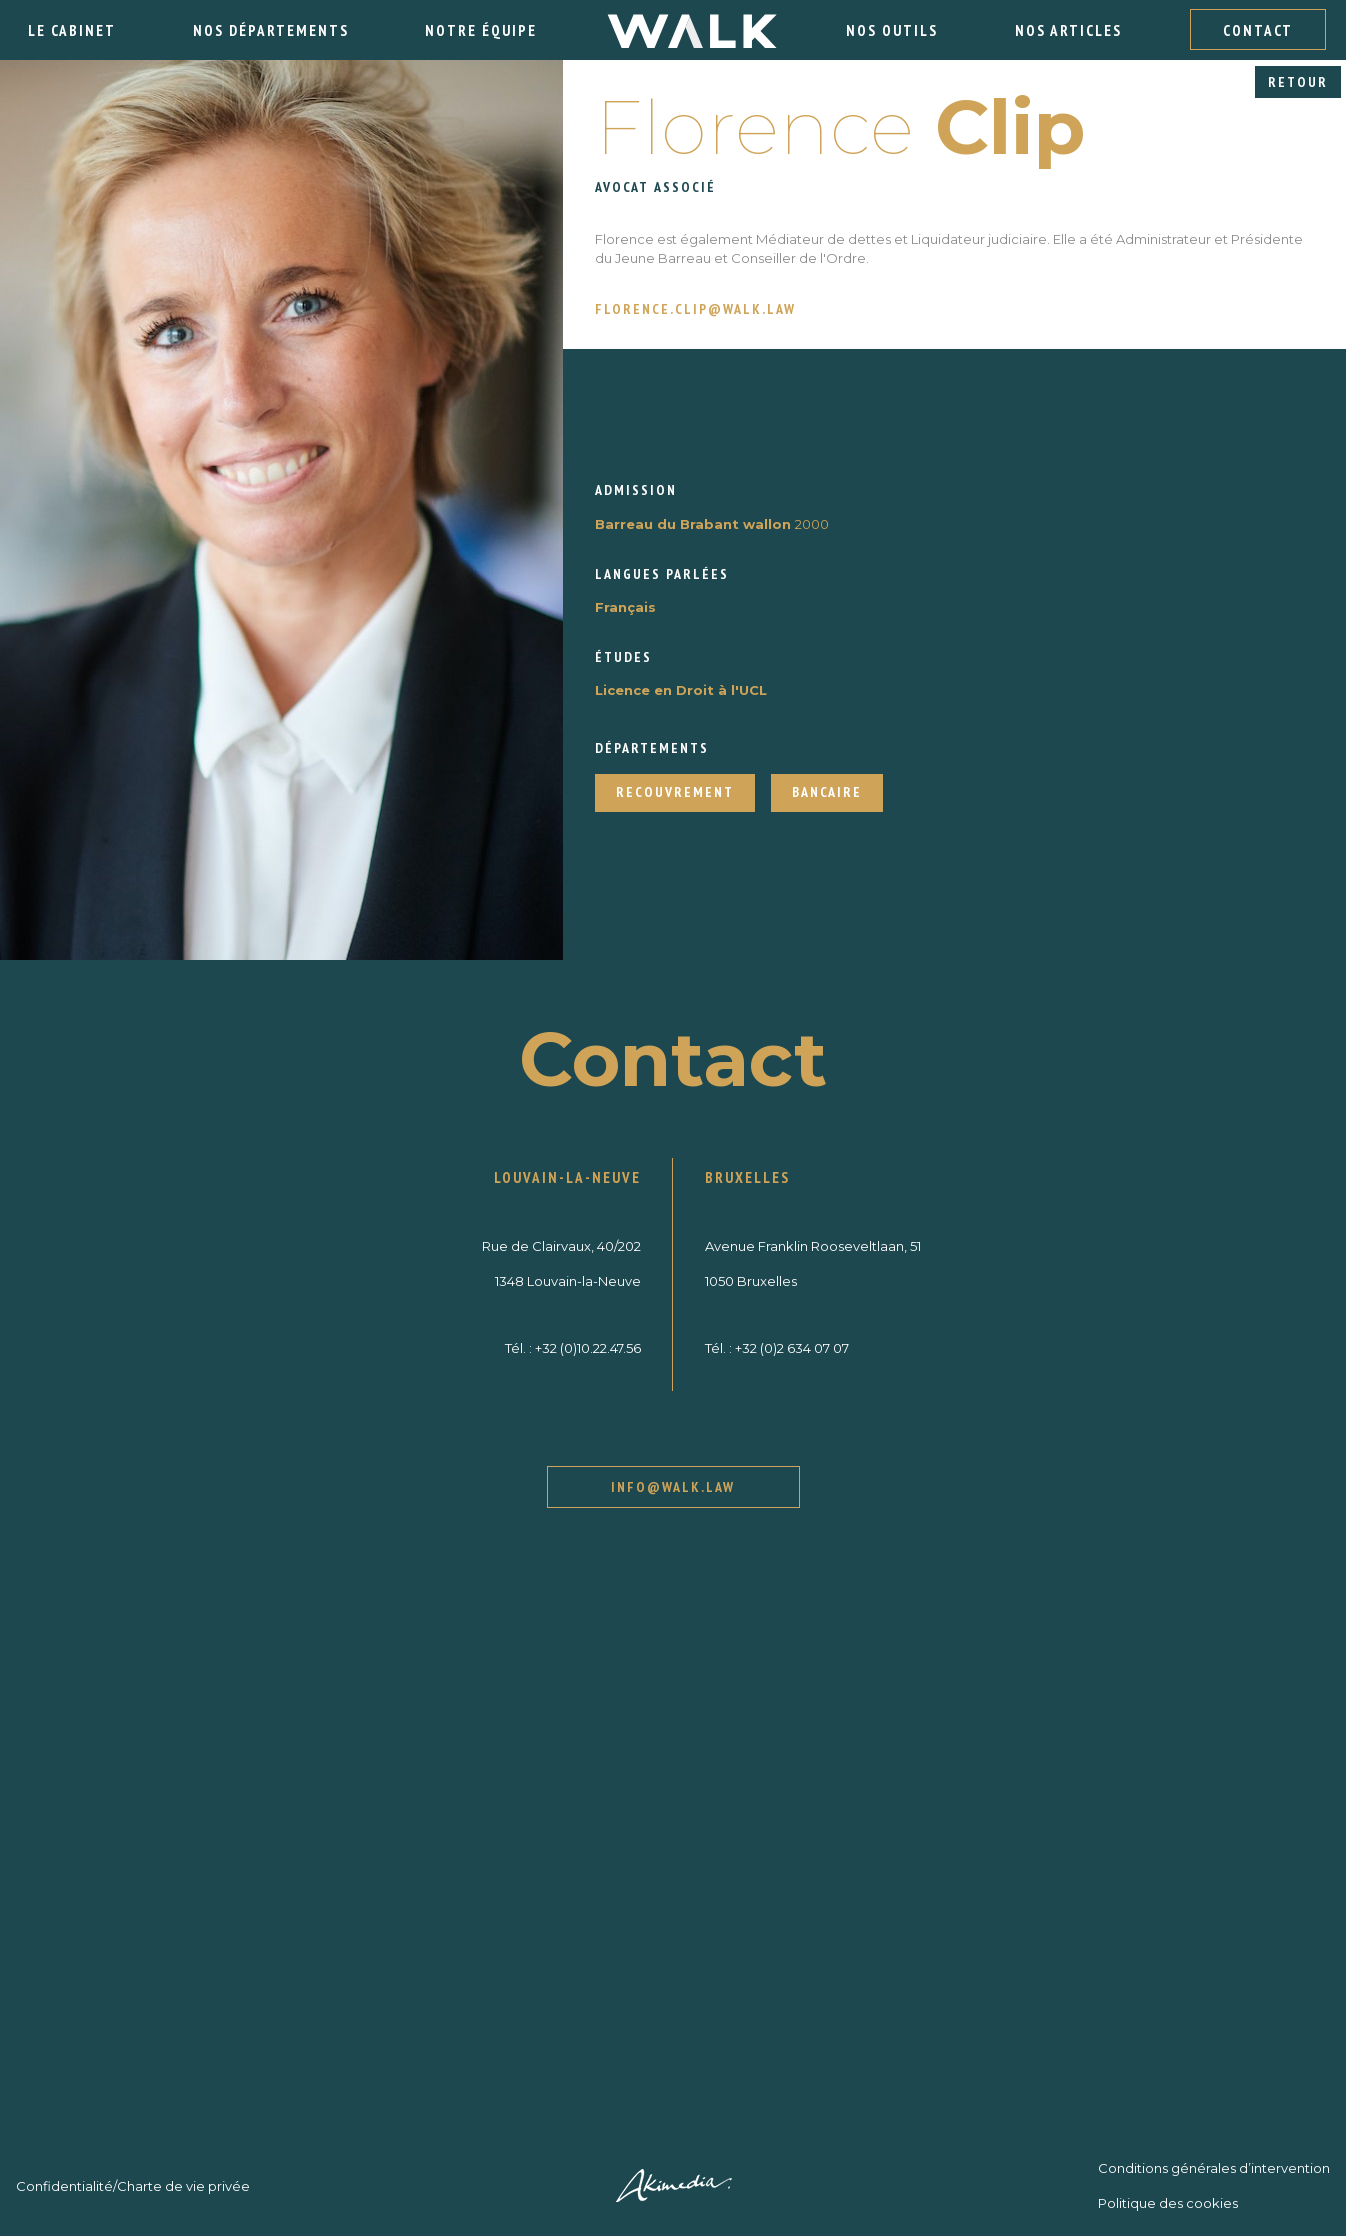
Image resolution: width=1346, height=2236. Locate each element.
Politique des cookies (1168, 2203)
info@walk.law (673, 1487)
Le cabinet (72, 30)
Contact (1258, 30)
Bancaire (827, 792)
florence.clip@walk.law (695, 309)
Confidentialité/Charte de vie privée (133, 2186)
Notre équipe (481, 30)
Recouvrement (675, 792)
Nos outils (892, 30)
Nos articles (1068, 30)
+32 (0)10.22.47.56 (588, 1348)
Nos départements (271, 30)
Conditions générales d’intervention (1214, 2168)
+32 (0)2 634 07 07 (792, 1348)
